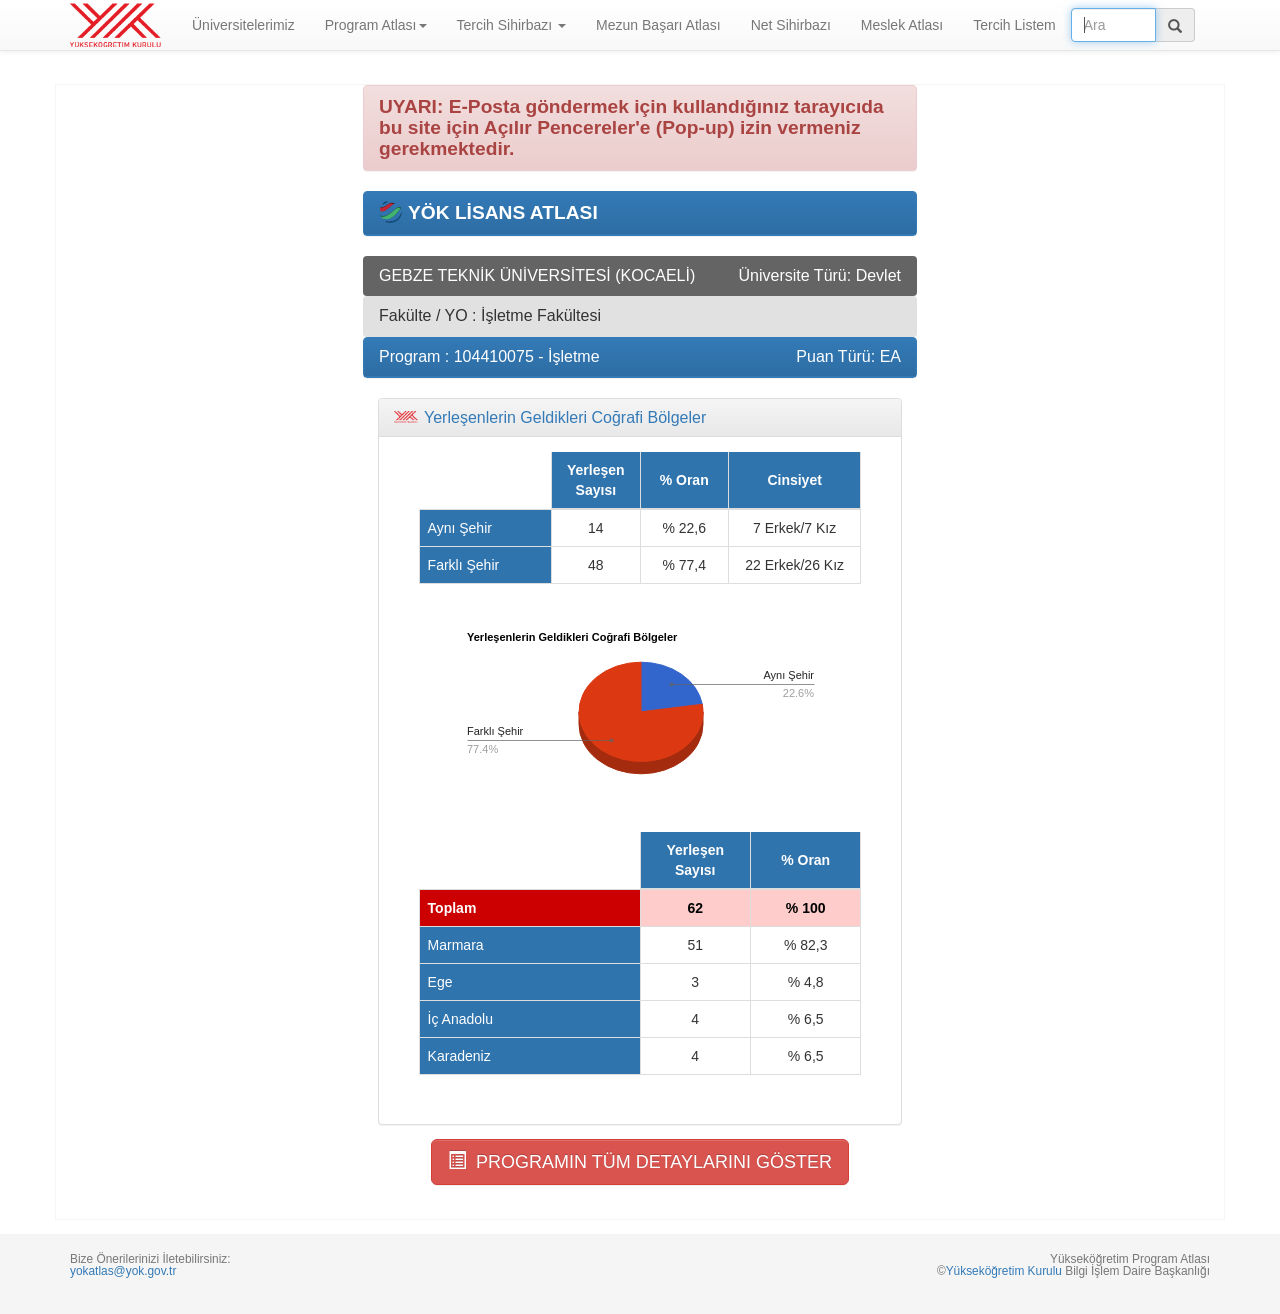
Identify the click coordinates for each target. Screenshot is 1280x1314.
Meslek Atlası (902, 25)
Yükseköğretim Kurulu (1004, 1271)
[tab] (640, 418)
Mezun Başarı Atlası (658, 25)
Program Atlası (376, 25)
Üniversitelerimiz (243, 25)
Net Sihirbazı (791, 25)
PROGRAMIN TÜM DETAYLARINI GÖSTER (640, 1161)
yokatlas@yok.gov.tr (123, 1271)
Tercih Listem (1014, 25)
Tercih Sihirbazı (512, 25)
